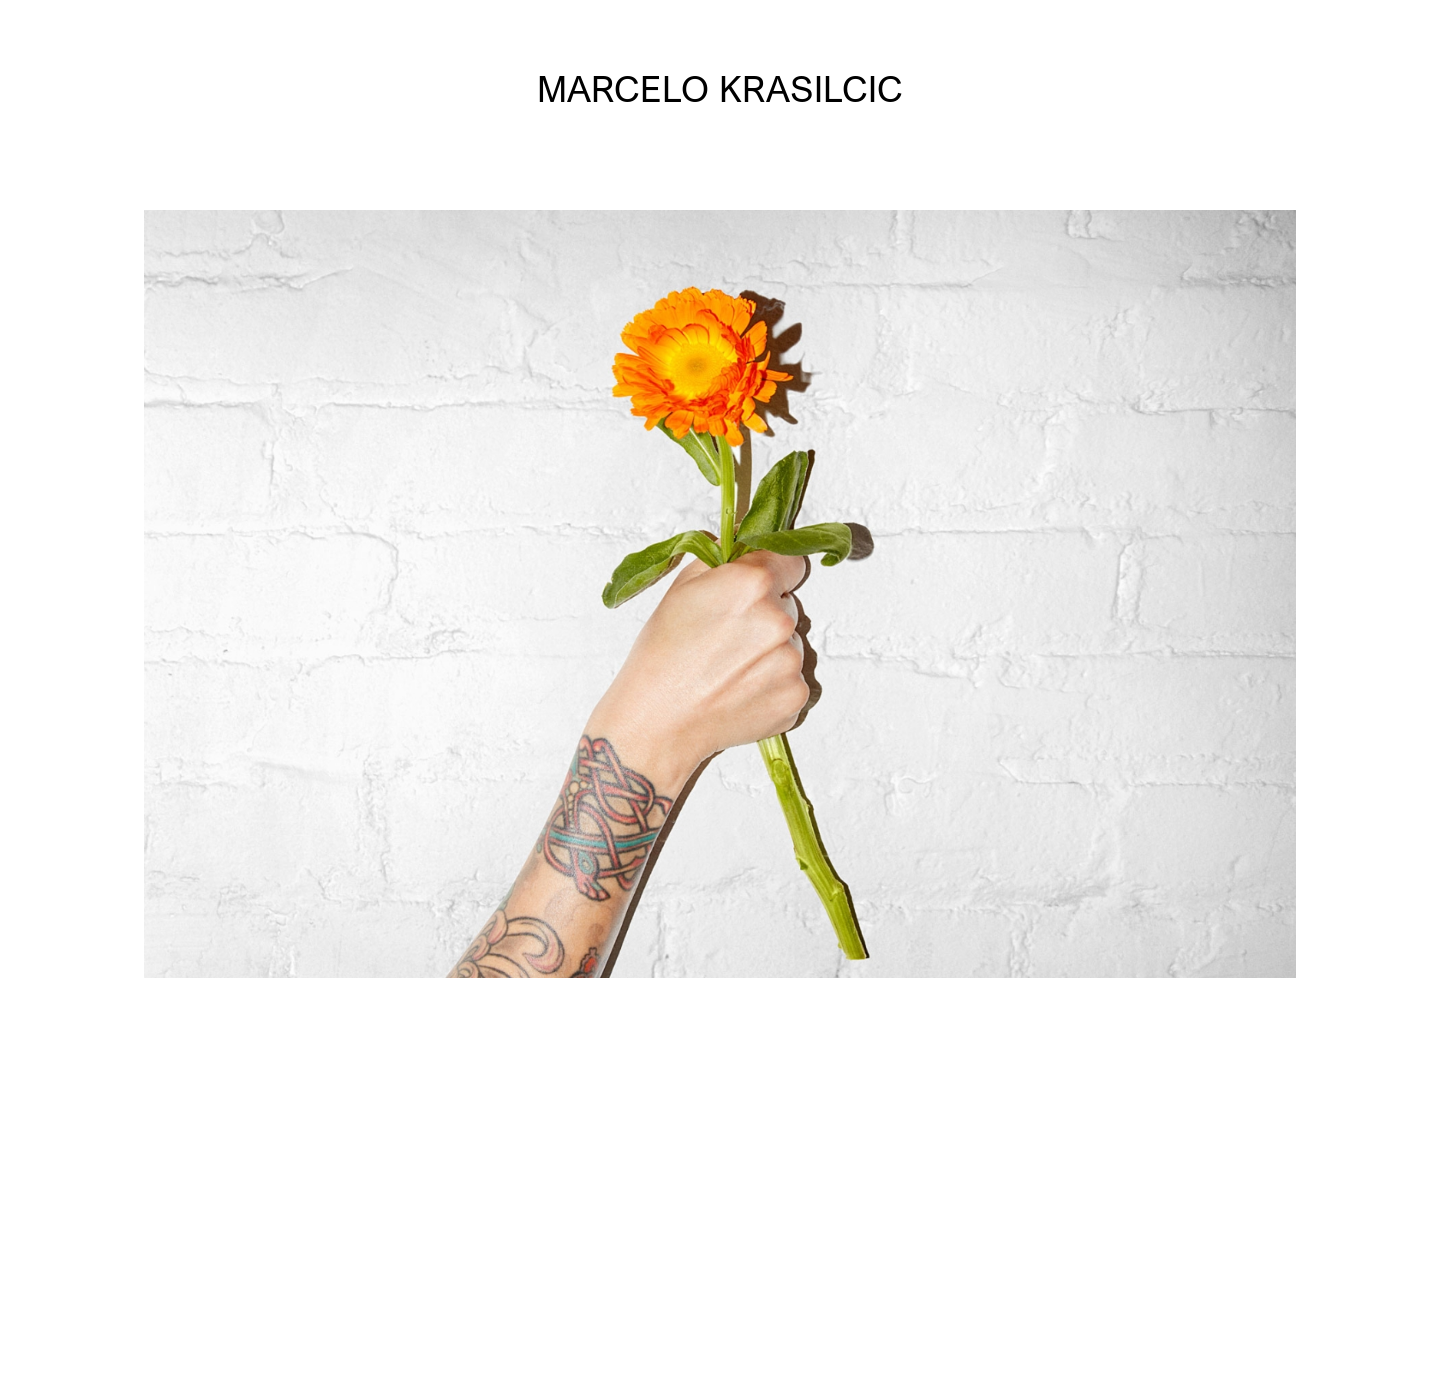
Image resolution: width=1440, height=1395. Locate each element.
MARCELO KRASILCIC (720, 88)
